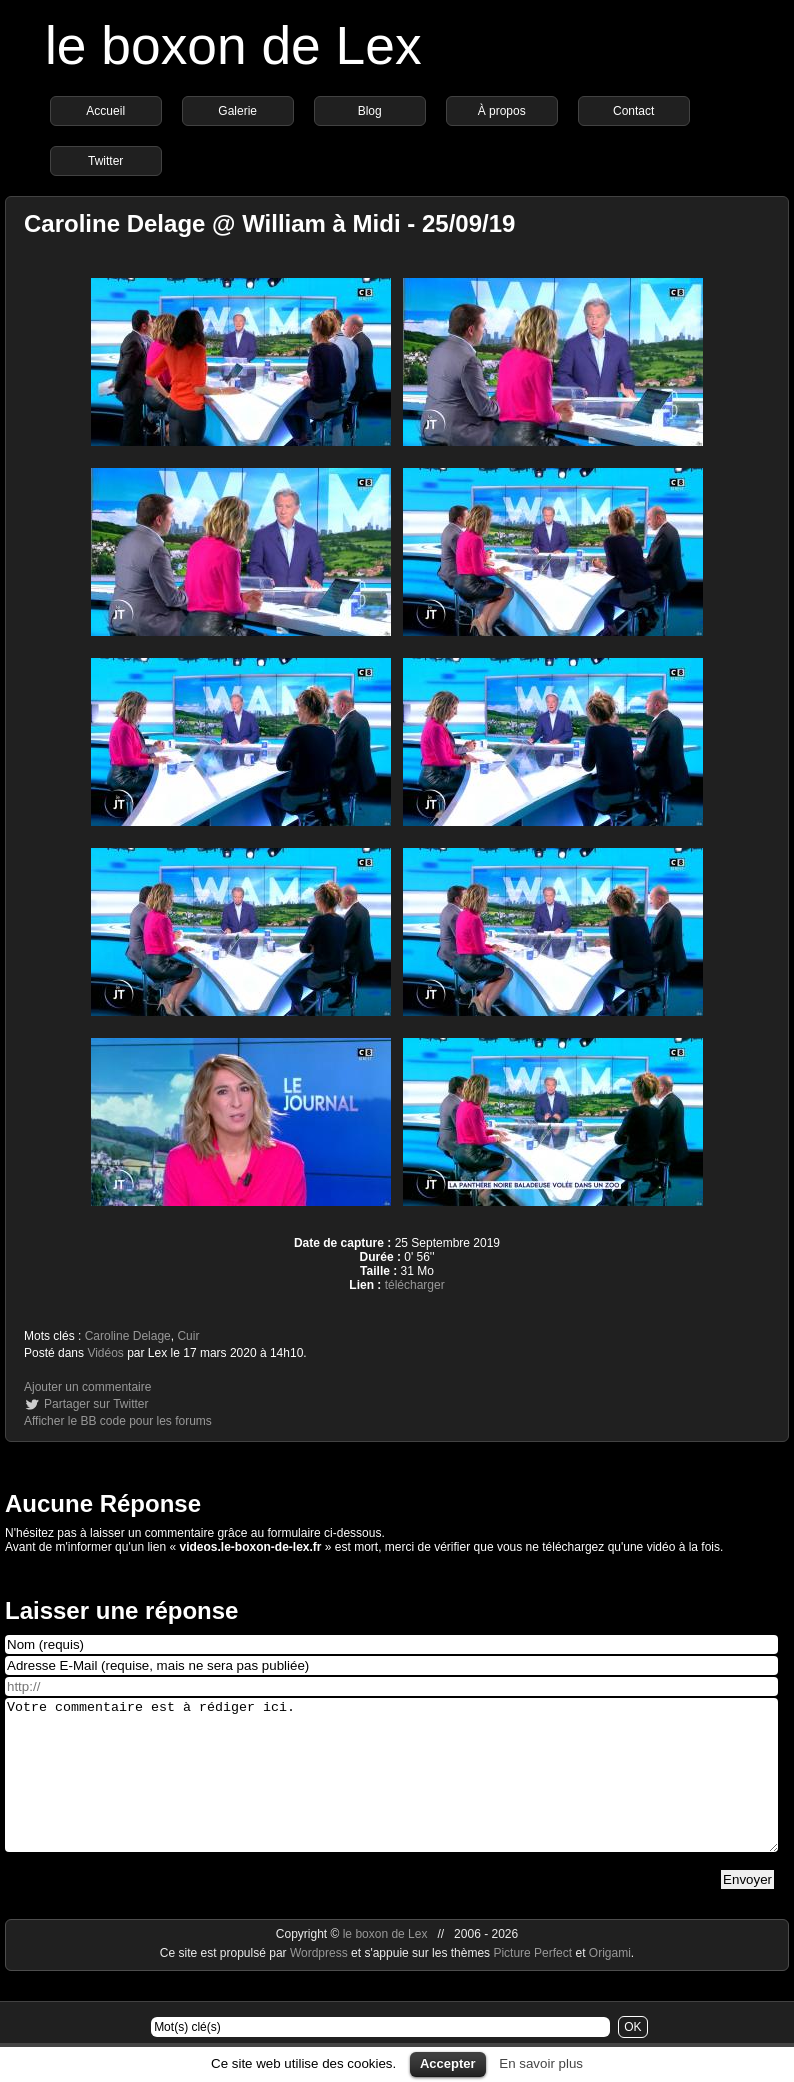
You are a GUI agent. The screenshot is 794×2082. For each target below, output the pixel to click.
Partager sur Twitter (96, 1404)
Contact (633, 111)
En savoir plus (541, 2063)
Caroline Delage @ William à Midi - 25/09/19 (269, 223)
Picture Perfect (532, 1983)
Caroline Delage (128, 1336)
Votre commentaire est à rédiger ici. (391, 1790)
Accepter (448, 2063)
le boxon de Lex (233, 45)
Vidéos (105, 1353)
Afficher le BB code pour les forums (118, 1421)
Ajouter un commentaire (87, 1387)
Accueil (105, 111)
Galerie (237, 111)
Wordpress (320, 1983)
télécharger (415, 1285)
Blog (370, 111)
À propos (502, 111)
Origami (610, 1983)
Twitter (105, 161)
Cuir (188, 1336)
